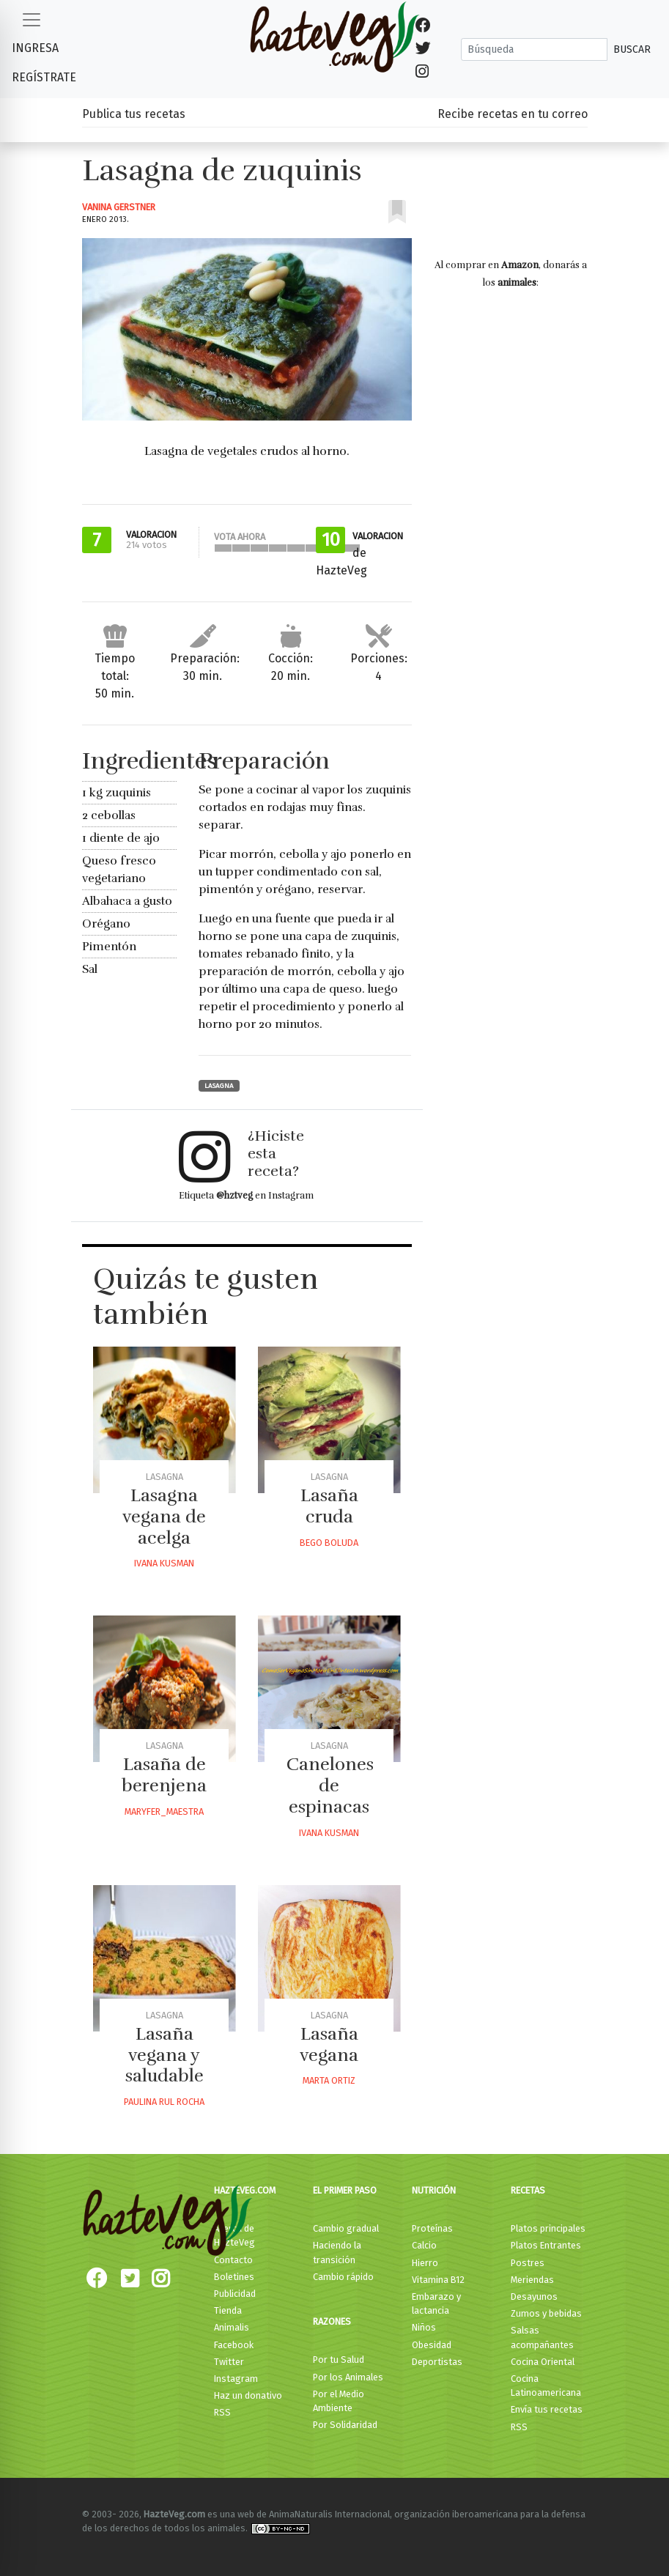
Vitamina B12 (438, 2279)
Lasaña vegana (329, 2044)
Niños (424, 2327)
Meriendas (532, 2279)
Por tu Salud (338, 2359)
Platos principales (548, 2228)
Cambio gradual (346, 2228)
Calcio (424, 2245)
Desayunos (534, 2296)
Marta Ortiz (329, 2080)
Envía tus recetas (547, 2409)
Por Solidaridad (345, 2424)
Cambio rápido (343, 2276)
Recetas (528, 2190)
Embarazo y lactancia (436, 2303)
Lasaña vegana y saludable (164, 2055)
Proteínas (432, 2228)
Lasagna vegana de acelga (164, 1516)
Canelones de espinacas (330, 1785)
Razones (332, 2321)
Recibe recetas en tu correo (512, 114)
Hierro (425, 2262)
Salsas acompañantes (542, 2337)
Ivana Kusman (164, 1563)
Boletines (234, 2276)
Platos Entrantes (546, 2245)
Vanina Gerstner (118, 206)
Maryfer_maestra (164, 1811)
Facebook (234, 2344)
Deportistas (437, 2361)
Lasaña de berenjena (164, 1774)
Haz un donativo (248, 2395)
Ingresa (35, 48)
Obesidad (431, 2344)
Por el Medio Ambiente (338, 2400)
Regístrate (44, 77)
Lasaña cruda (329, 1506)
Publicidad (235, 2293)
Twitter (229, 2361)
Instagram (236, 2378)
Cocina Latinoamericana (546, 2385)
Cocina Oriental (542, 2361)
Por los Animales (348, 2377)
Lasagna (219, 1085)
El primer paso (345, 2190)
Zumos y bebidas (546, 2313)
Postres (527, 2262)
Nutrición (434, 2190)
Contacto (233, 2259)
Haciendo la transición (337, 2252)
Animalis (231, 2327)
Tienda (228, 2310)
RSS (222, 2412)
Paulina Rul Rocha (164, 2101)
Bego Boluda (329, 1542)
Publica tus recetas (133, 114)
